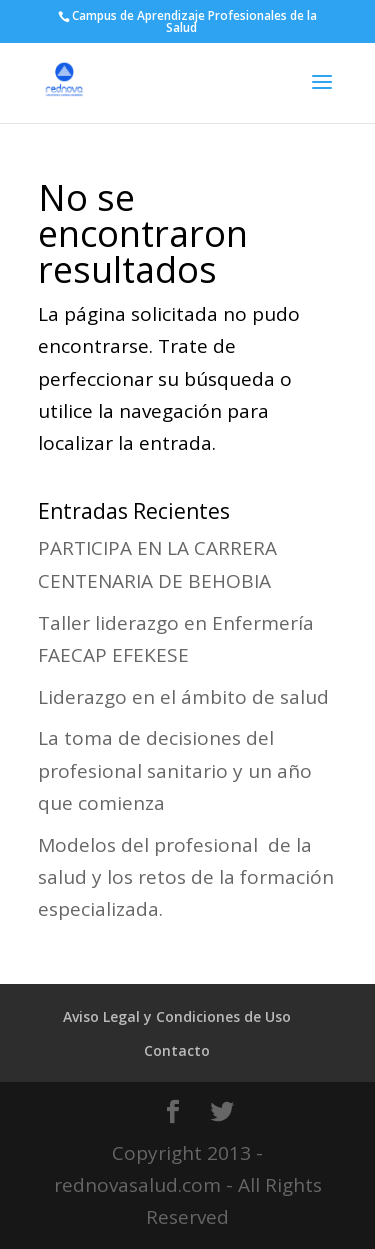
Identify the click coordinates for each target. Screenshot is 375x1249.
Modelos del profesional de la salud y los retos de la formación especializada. (186, 877)
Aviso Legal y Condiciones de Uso (177, 1016)
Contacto (177, 1050)
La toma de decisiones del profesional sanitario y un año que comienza (175, 770)
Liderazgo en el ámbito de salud (183, 697)
